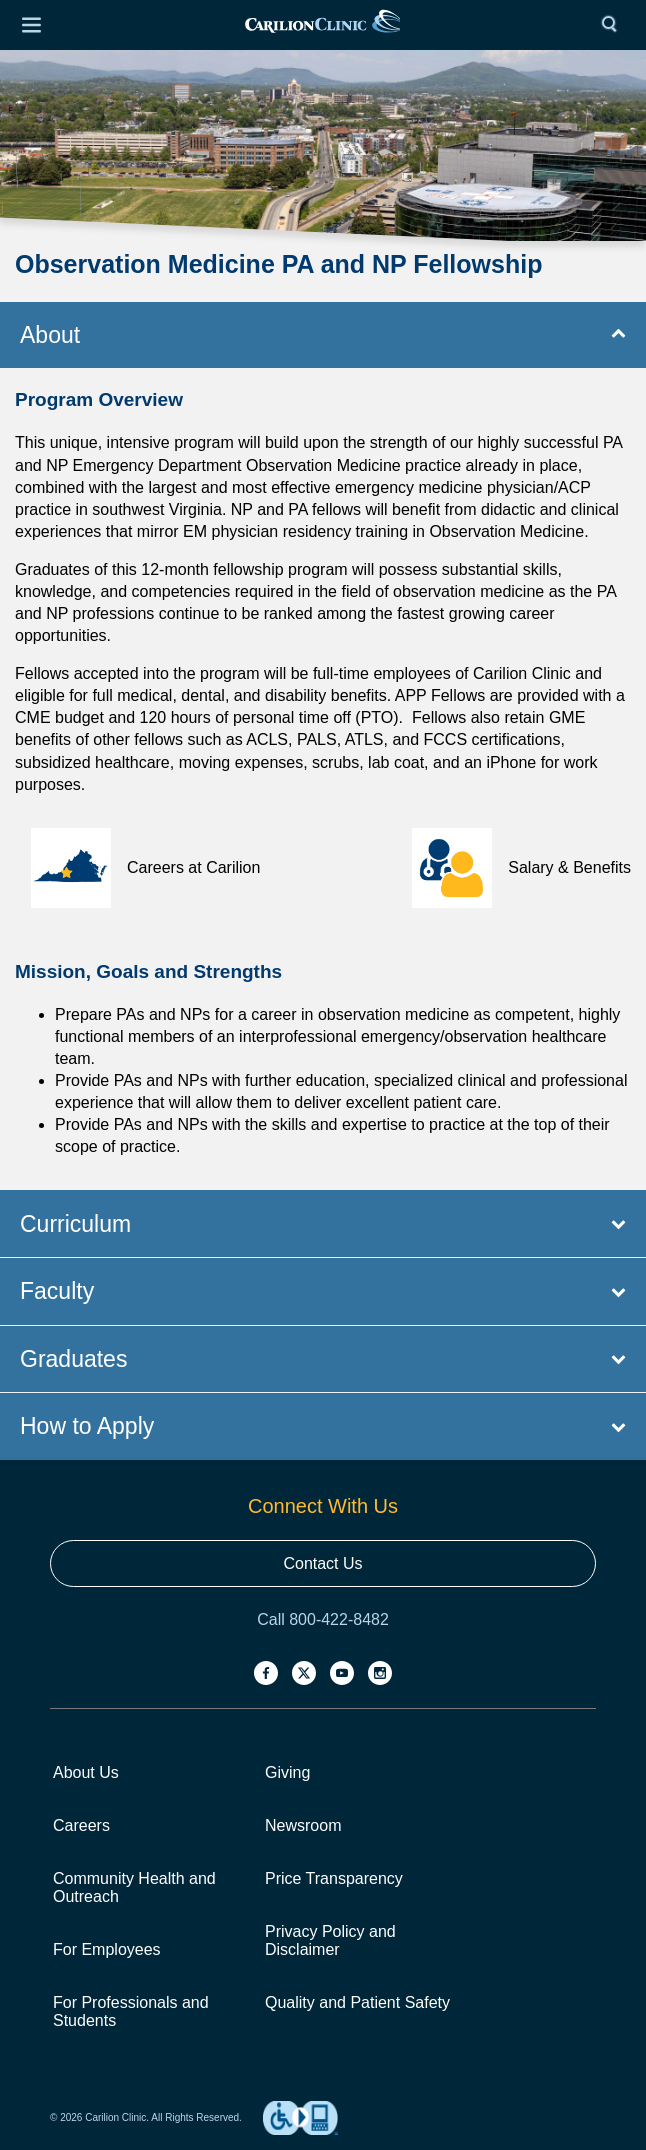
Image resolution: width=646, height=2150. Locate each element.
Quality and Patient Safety (357, 2002)
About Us (86, 1772)
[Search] (614, 25)
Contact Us (322, 1563)
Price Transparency (334, 1878)
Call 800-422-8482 (323, 1619)
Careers (81, 1825)
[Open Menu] (31, 25)
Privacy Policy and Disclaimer (330, 1940)
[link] (322, 25)
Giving (287, 1772)
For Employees (107, 1949)
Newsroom (303, 1825)
